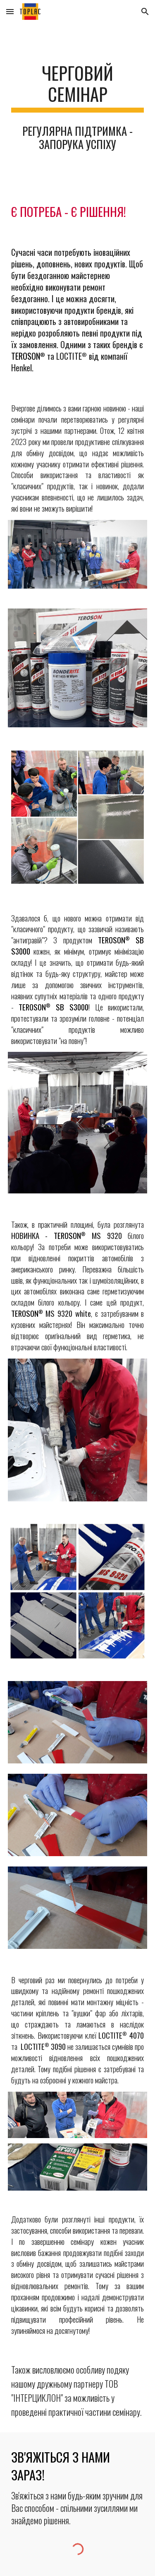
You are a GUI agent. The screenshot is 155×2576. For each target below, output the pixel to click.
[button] (10, 11)
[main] (78, 87)
